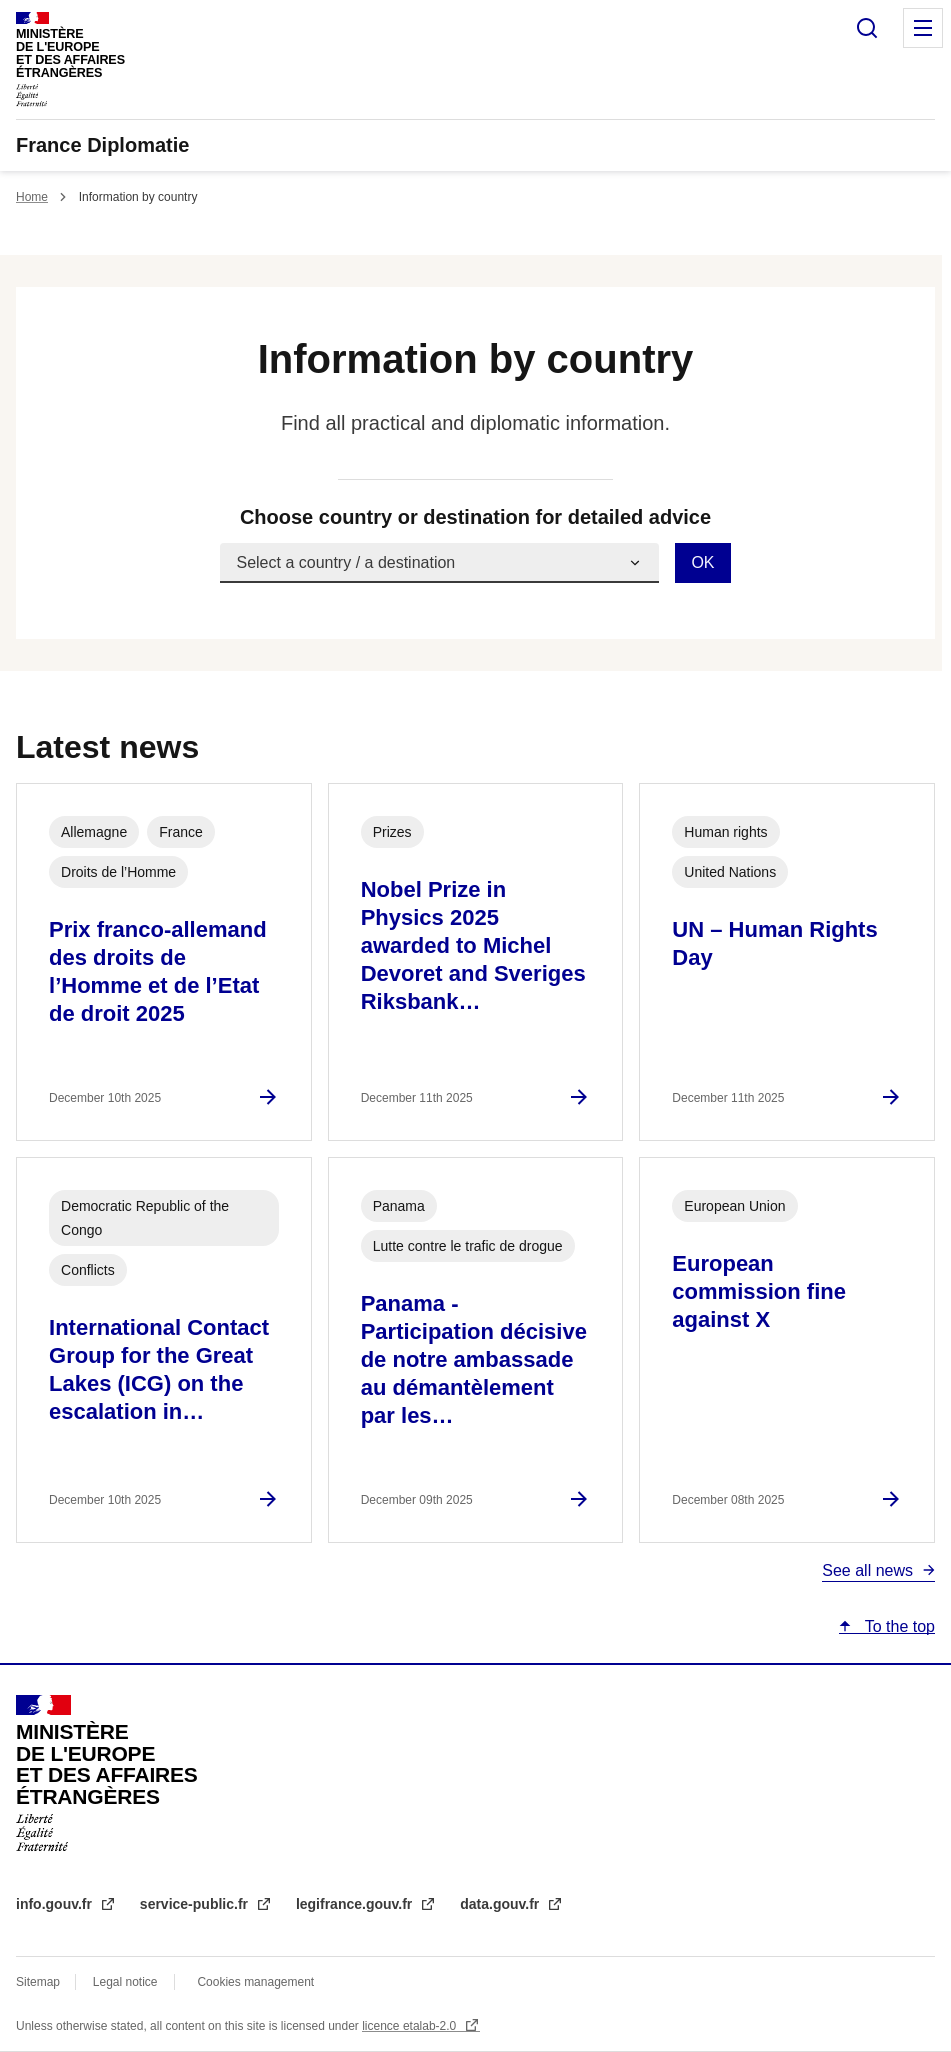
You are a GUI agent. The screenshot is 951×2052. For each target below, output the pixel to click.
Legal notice (125, 1982)
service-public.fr (196, 1904)
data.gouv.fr (501, 1904)
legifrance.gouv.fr (356, 1904)
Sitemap (39, 1982)
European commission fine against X (759, 1291)
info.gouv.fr (56, 1904)
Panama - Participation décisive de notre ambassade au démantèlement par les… (474, 1359)
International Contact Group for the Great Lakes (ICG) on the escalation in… (159, 1369)
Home (32, 197)
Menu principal (923, 28)
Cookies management (255, 1982)
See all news (867, 1570)
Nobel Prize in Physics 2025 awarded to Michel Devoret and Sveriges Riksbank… (473, 945)
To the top (898, 1626)
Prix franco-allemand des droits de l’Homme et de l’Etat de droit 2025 (158, 971)
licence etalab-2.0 (410, 2026)
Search (867, 28)
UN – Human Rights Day (774, 943)
